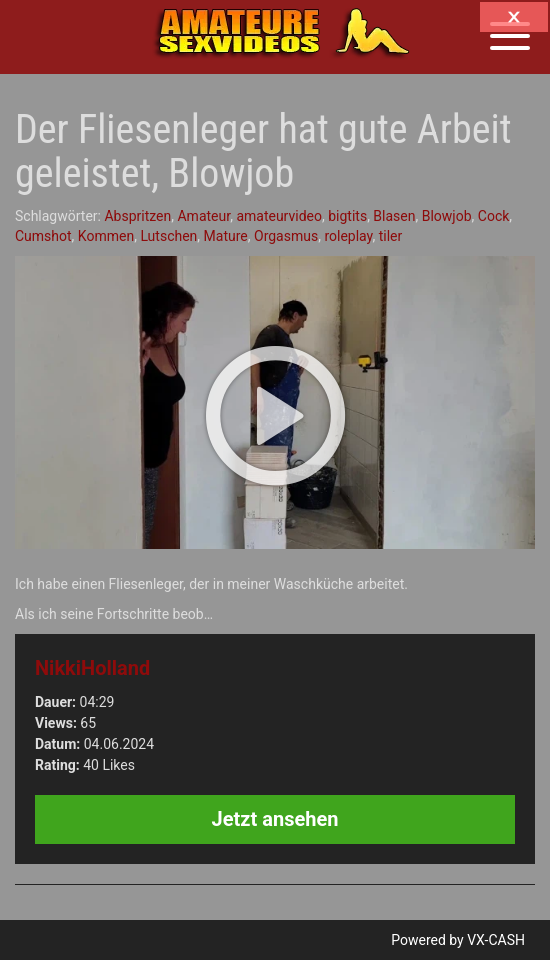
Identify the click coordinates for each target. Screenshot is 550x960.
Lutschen (168, 236)
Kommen (106, 236)
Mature (226, 236)
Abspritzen (137, 216)
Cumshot (43, 236)
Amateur (203, 216)
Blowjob (447, 216)
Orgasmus (286, 236)
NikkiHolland (92, 668)
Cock (494, 216)
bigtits (347, 216)
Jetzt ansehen (275, 819)
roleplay (348, 236)
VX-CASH (496, 940)
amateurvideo (279, 216)
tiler (391, 236)
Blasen (394, 216)
